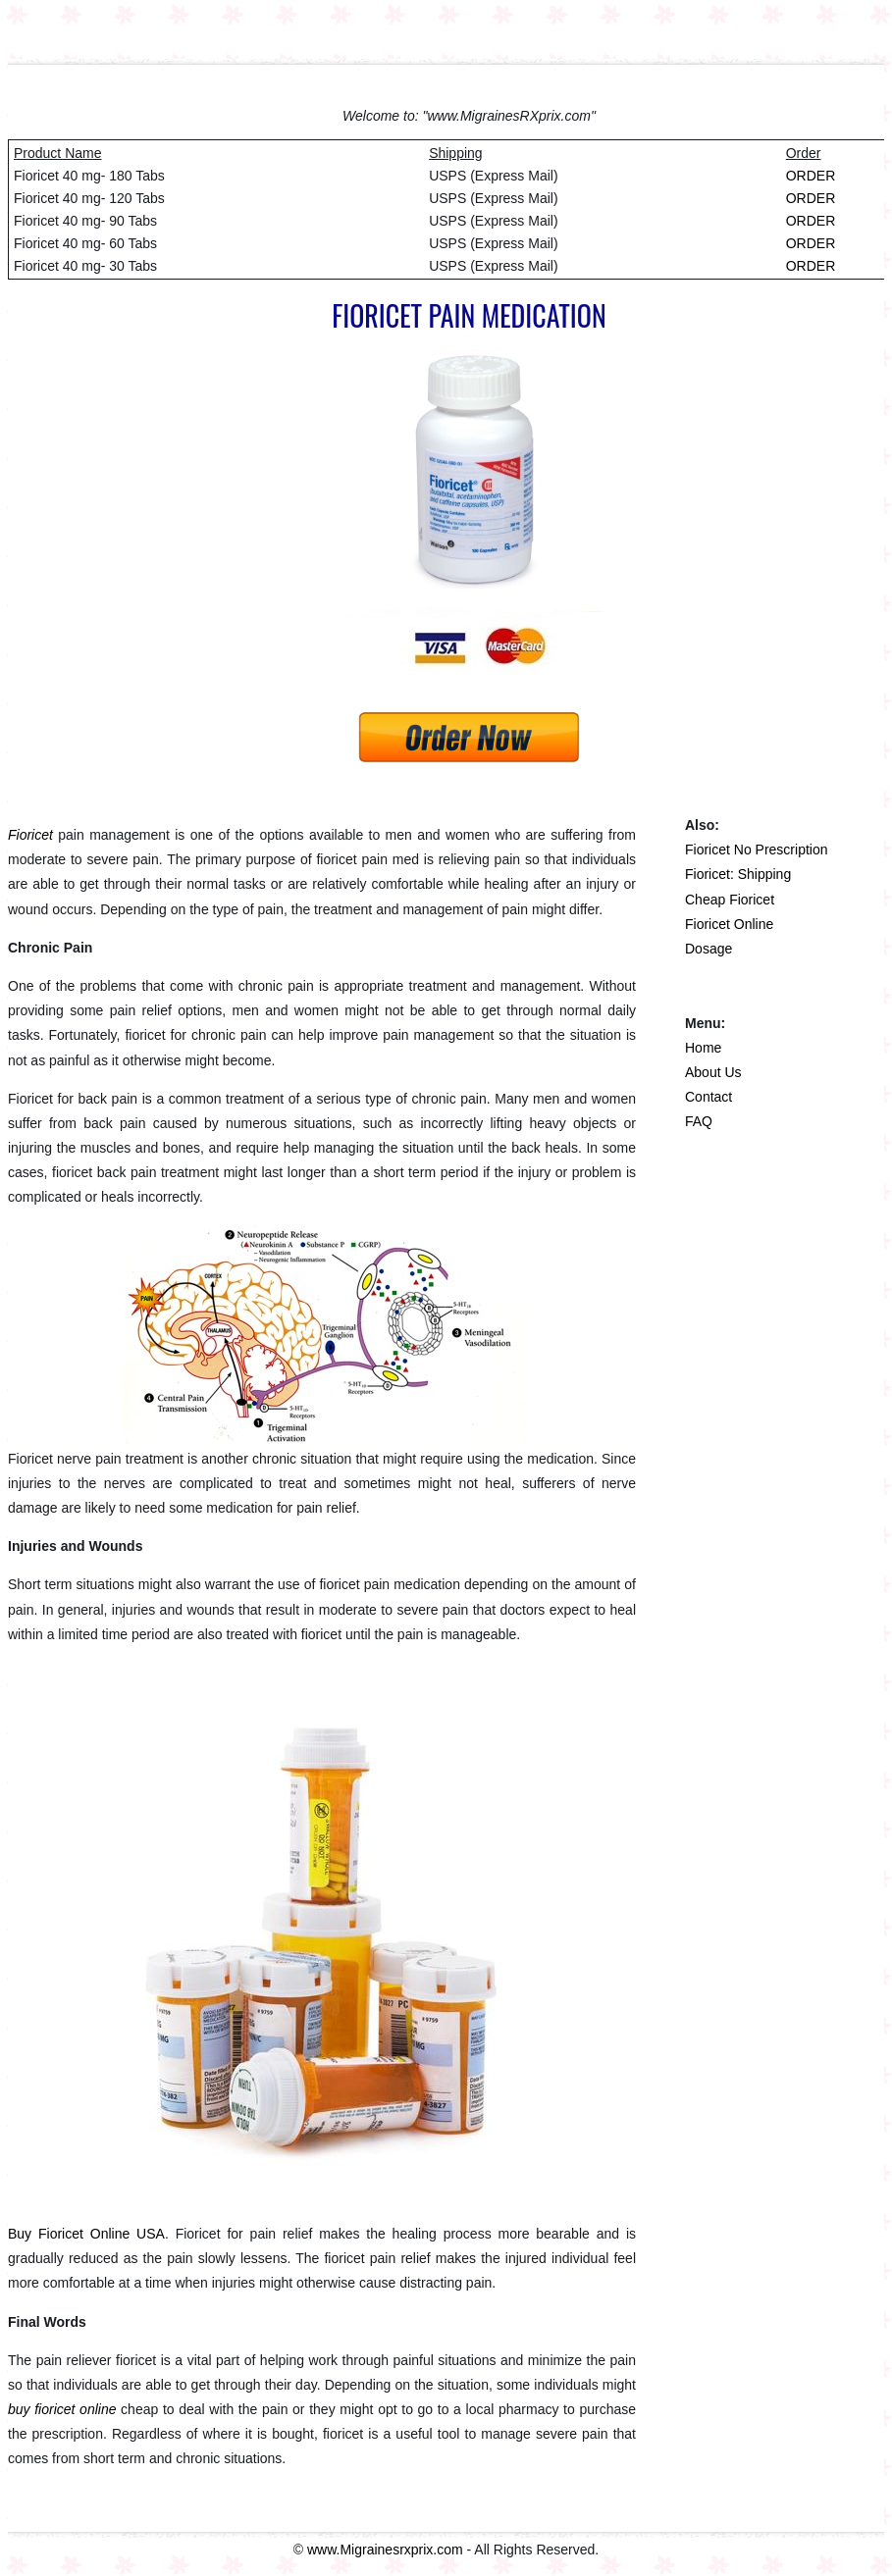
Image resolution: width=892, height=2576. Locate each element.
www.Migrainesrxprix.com (385, 2549)
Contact (708, 1097)
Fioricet (30, 835)
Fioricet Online (729, 924)
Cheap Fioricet (729, 899)
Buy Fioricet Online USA (86, 2233)
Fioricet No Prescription (756, 849)
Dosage (708, 948)
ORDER (811, 175)
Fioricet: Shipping (738, 874)
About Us (713, 1072)
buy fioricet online (62, 2409)
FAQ (698, 1121)
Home (703, 1048)
